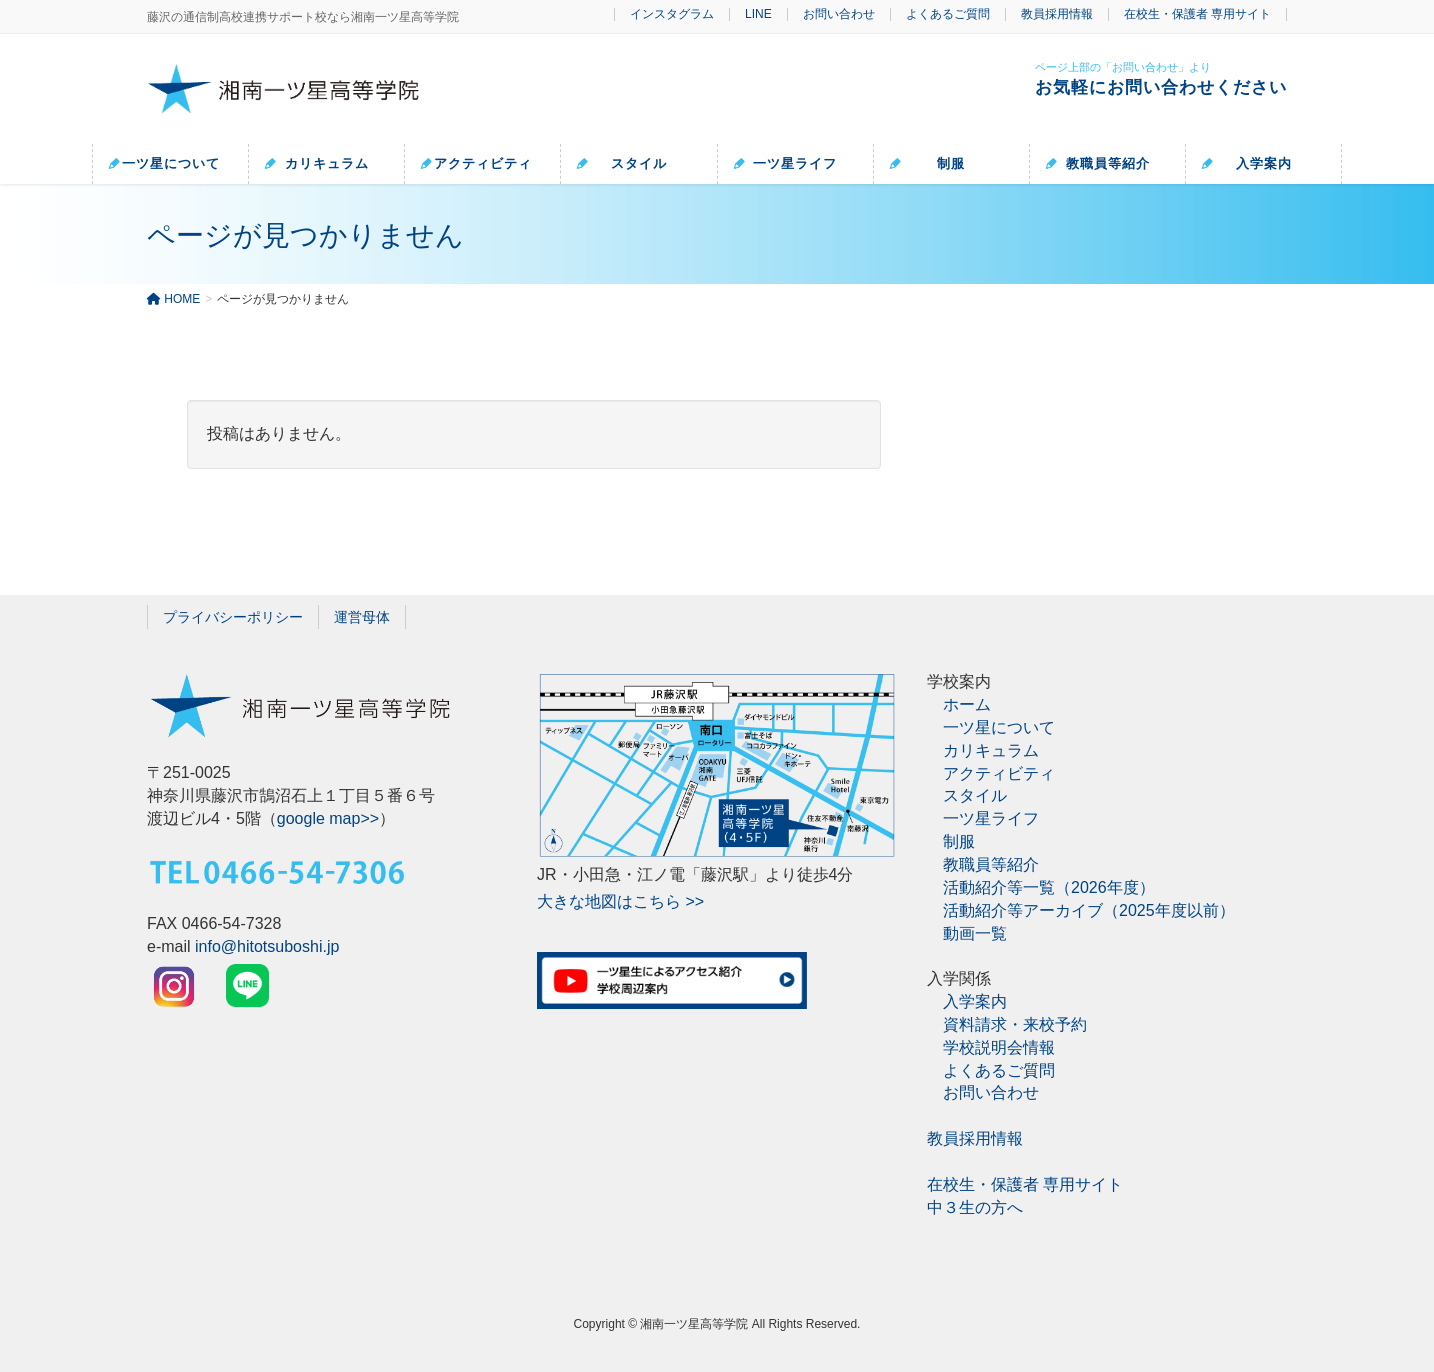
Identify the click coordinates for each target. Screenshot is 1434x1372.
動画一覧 (975, 933)
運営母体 (362, 617)
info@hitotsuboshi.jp (267, 946)
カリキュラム (991, 750)
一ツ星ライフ (991, 818)
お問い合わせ (839, 14)
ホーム (967, 704)
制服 (959, 841)
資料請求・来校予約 (1015, 1024)
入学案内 (975, 1001)
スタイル (975, 795)
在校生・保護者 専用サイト (1197, 14)
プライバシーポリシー (233, 617)
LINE (758, 14)
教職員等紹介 (991, 864)
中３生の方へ (975, 1207)
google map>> (328, 818)
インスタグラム (672, 14)
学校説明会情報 (999, 1047)
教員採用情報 (1057, 14)
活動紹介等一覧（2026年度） (1049, 887)
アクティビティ (999, 773)
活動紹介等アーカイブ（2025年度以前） (1089, 910)
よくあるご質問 (948, 14)
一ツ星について (999, 727)
